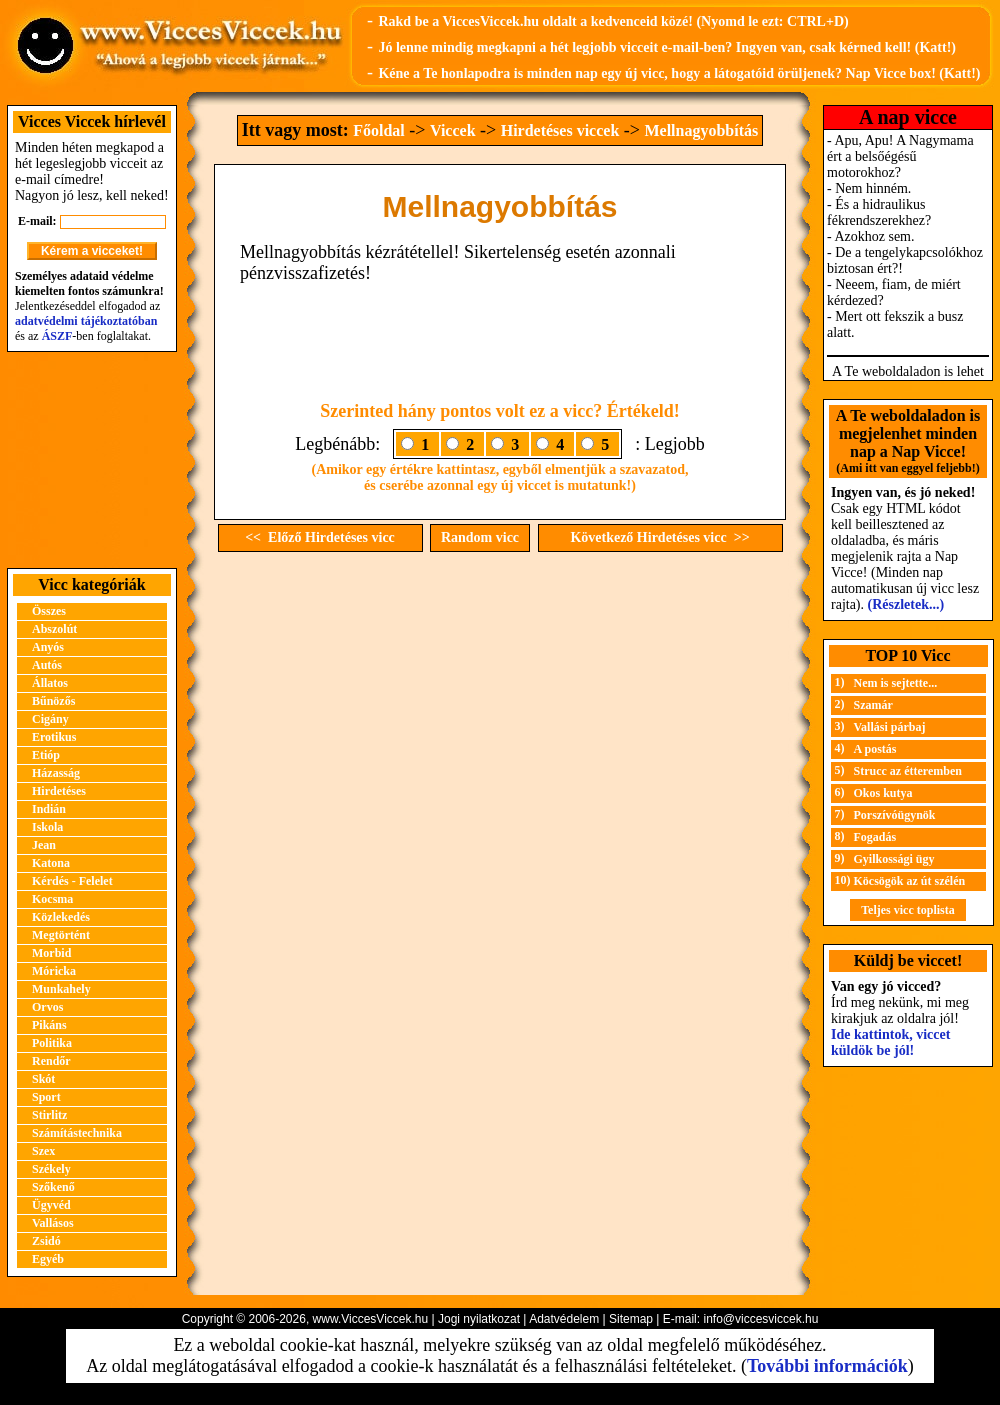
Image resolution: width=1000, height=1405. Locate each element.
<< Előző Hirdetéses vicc (320, 537)
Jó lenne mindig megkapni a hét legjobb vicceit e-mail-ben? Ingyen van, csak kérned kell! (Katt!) (667, 47)
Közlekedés (61, 917)
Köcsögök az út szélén (910, 881)
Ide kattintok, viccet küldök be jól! (890, 1042)
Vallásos (53, 1223)
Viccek (453, 130)
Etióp (46, 755)
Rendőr (51, 1061)
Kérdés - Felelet (72, 881)
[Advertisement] (92, 460)
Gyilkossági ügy (894, 859)
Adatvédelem (564, 1319)
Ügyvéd (51, 1205)
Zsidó (46, 1241)
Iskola (47, 827)
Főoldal (379, 130)
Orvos (47, 1007)
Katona (51, 863)
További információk (827, 1366)
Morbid (51, 953)
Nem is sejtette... (896, 683)
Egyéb (48, 1259)
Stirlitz (49, 1115)
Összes (49, 611)
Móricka (54, 971)
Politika (52, 1043)
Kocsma (52, 899)
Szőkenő (53, 1187)
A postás (875, 749)
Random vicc (480, 537)
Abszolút (54, 629)
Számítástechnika (77, 1133)
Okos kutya (883, 793)
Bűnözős (53, 701)
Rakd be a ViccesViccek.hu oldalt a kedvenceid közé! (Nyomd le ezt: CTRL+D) (613, 21)
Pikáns (49, 1025)
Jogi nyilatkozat (479, 1319)
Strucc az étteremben (908, 771)
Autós (47, 665)
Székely (51, 1169)
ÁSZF (57, 336)
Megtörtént (61, 935)
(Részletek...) (906, 604)
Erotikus (54, 737)
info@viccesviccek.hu (760, 1319)
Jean (44, 845)
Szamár (873, 705)
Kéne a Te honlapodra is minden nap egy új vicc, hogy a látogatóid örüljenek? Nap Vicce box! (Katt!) (679, 73)
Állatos (50, 683)
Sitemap (631, 1319)
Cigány (50, 719)
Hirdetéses (59, 791)
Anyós (48, 647)
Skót (43, 1079)
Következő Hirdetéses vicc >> (659, 537)
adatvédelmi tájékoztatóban (86, 321)
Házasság (56, 773)
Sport (46, 1097)
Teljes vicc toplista (908, 910)
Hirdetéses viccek (560, 130)
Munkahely (61, 989)
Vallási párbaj (890, 727)
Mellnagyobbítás (701, 130)
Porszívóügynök (895, 815)
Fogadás (875, 837)
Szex (43, 1151)
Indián (49, 809)
